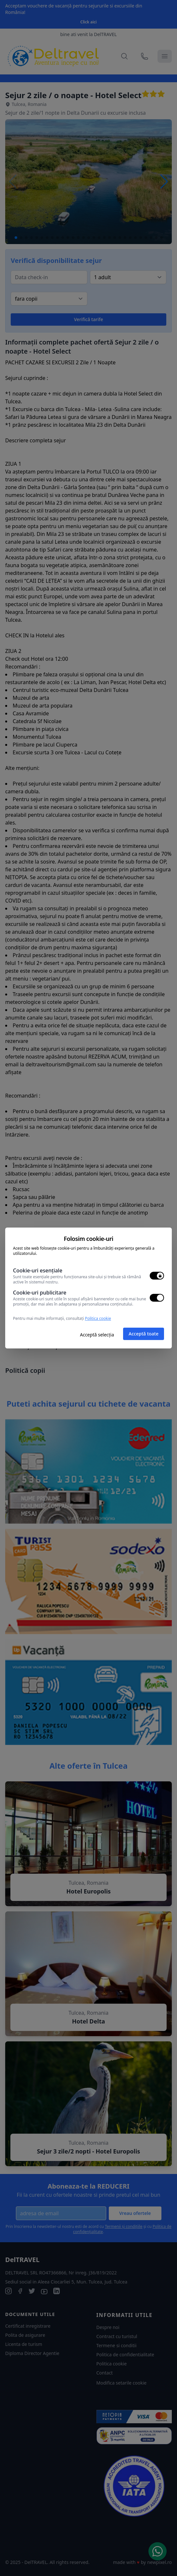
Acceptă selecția (97, 1335)
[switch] (157, 1276)
